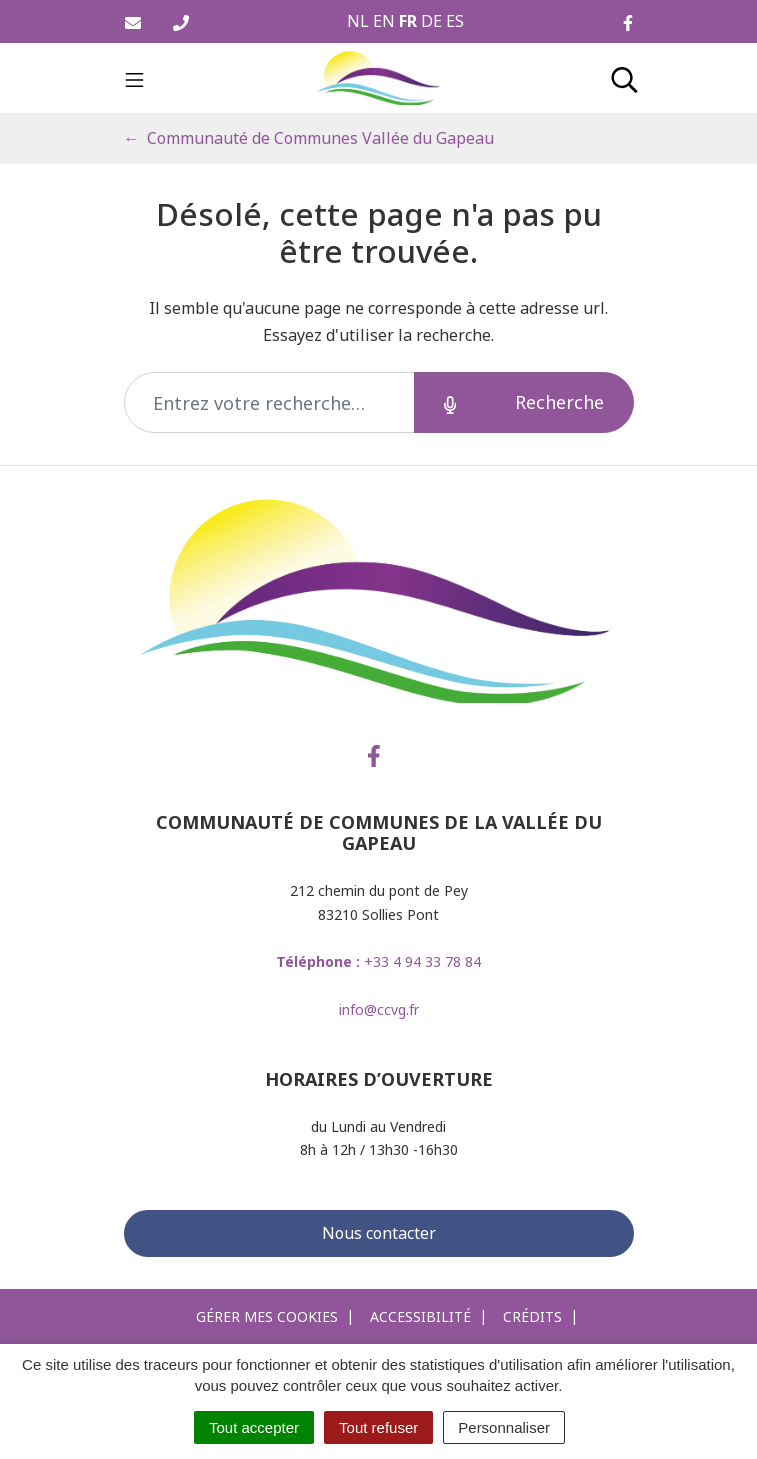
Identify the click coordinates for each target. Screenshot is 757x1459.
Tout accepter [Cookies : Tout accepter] (254, 1427)
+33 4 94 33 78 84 (378, 961)
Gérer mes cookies (267, 1316)
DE (431, 21)
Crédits (532, 1316)
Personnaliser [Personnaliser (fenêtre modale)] (504, 1427)
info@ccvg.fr (379, 1009)
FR (408, 21)
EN (384, 21)
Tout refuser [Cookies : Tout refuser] (378, 1427)
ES (455, 21)
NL (358, 21)
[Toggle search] (624, 78)
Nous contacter (379, 1233)
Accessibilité (420, 1316)
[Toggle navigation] (134, 78)
